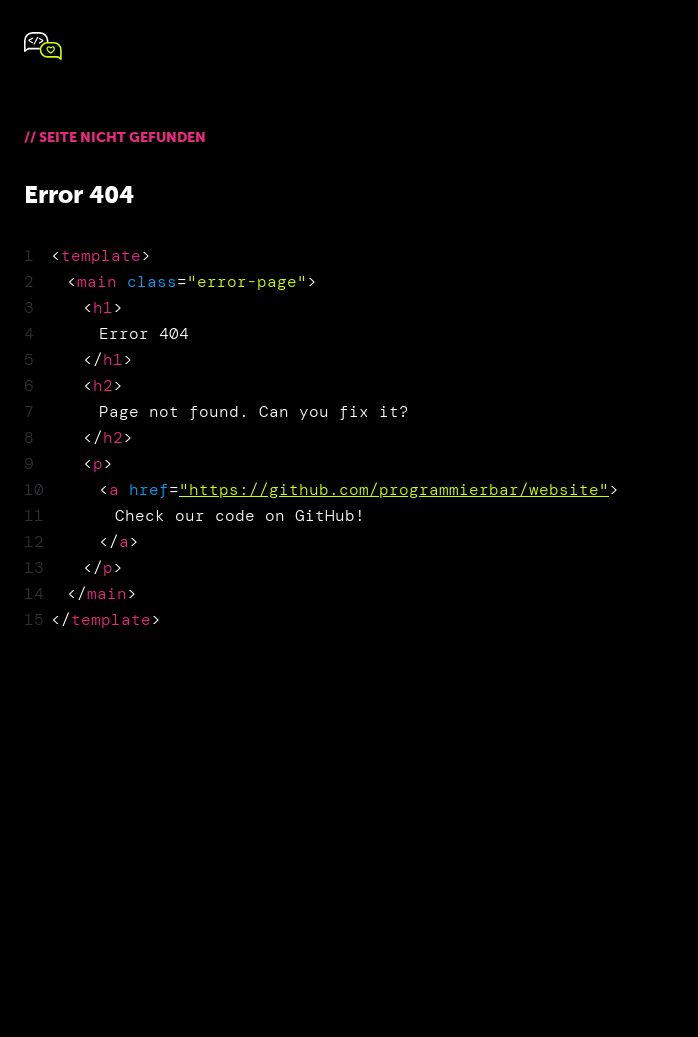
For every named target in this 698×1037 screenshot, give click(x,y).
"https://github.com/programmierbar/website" (394, 489)
